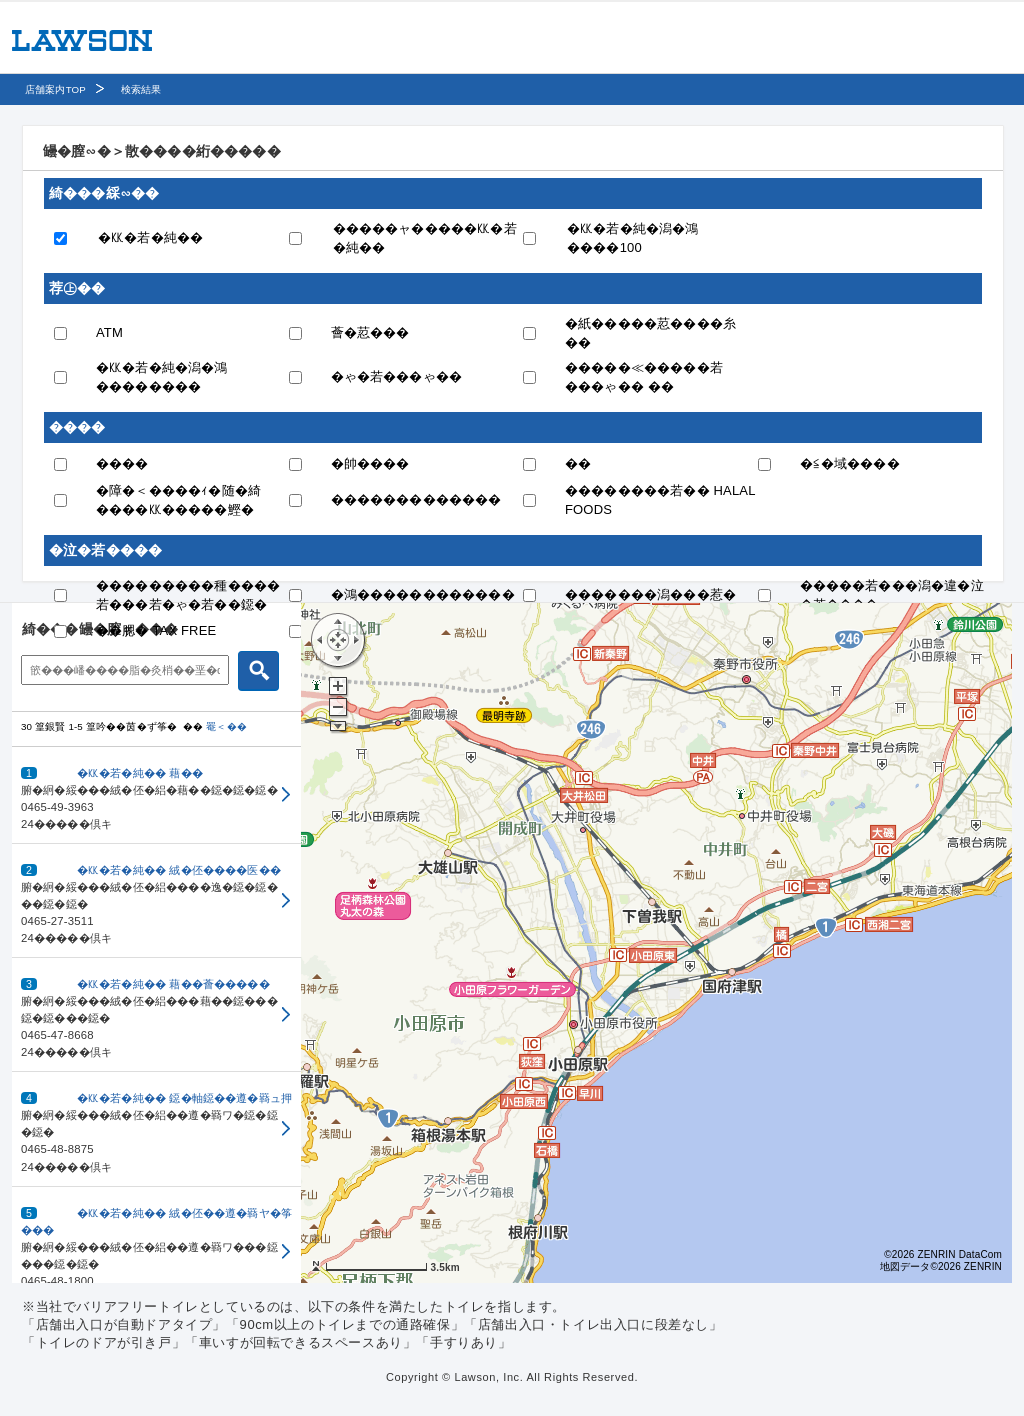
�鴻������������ (423, 594)
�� (578, 463)
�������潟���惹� (650, 594)
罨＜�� (226, 726)
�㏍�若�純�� (150, 237)
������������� (416, 499)
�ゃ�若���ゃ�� (397, 376)
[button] (156, 795)
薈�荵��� (370, 332)
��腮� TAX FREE (156, 630)
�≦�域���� (850, 463)
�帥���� (370, 463)
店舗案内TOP (55, 89)
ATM (109, 332)
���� (122, 463)
